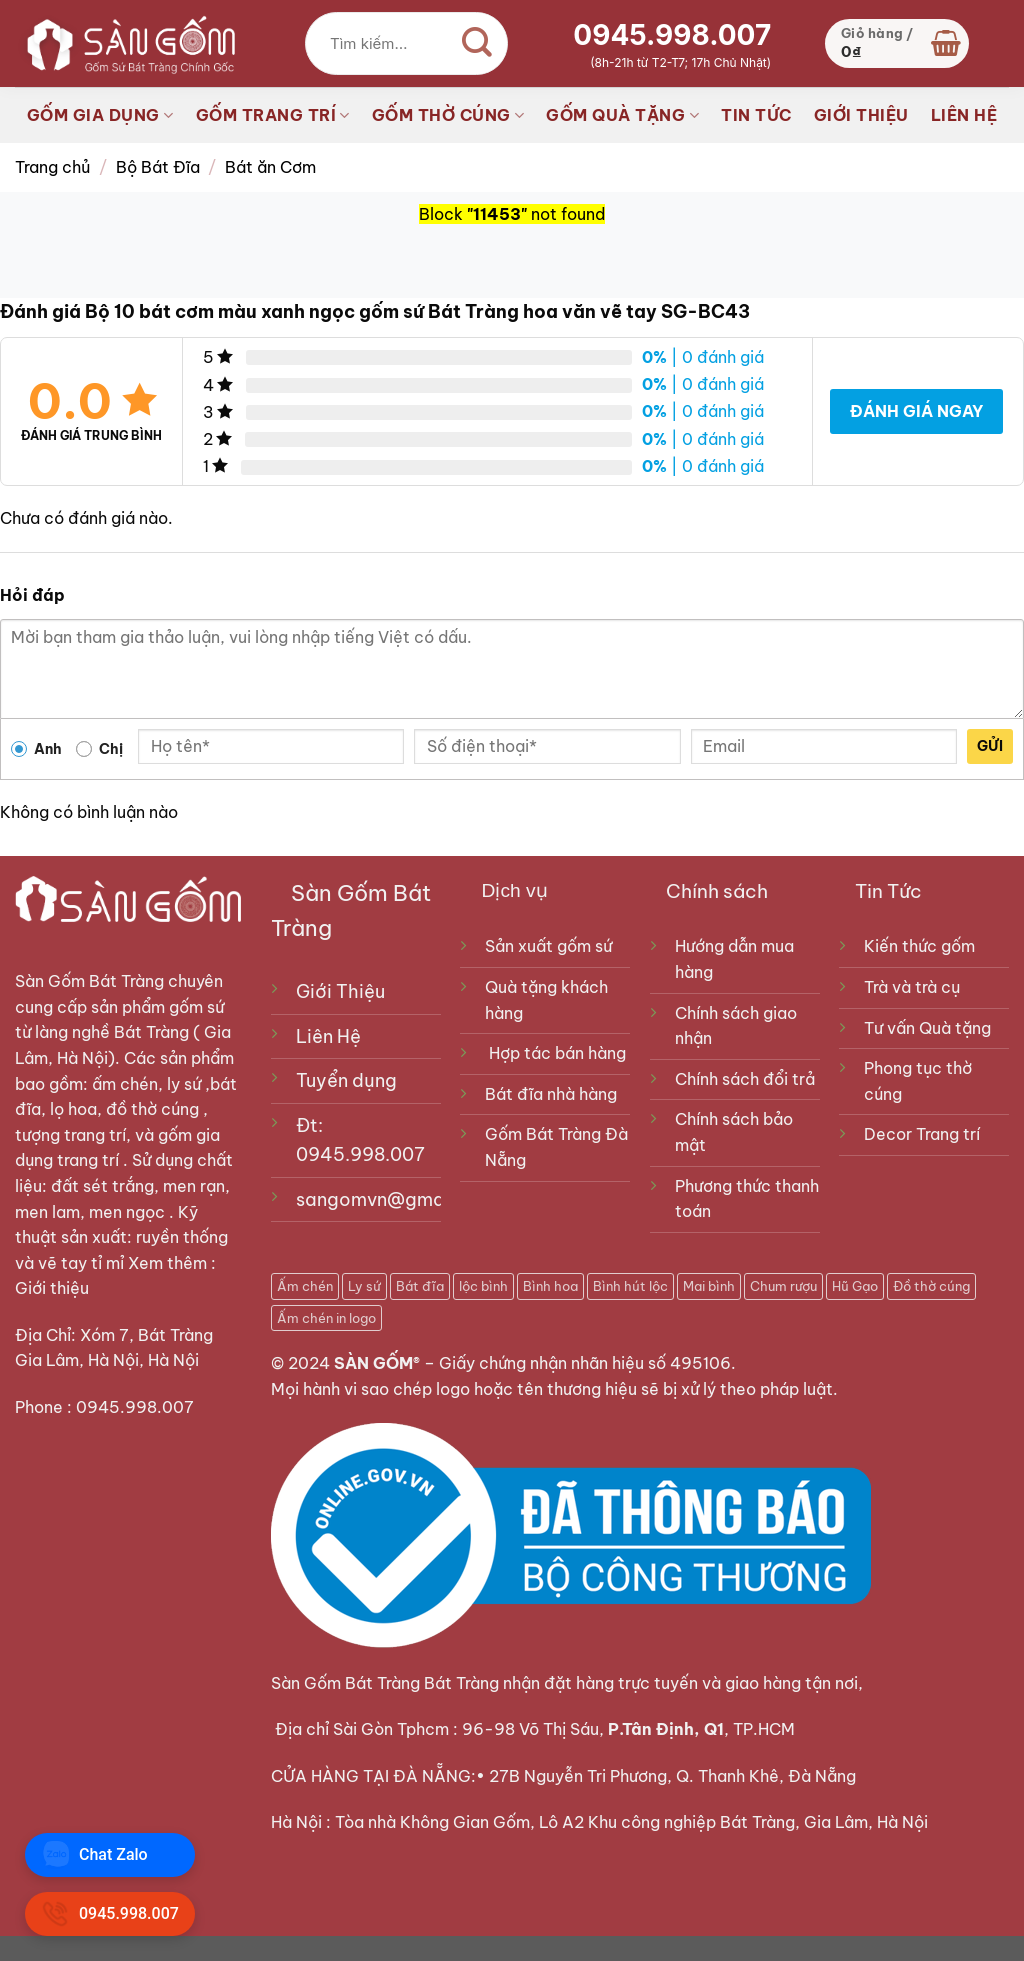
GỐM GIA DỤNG (100, 115)
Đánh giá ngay (916, 411)
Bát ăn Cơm (270, 167)
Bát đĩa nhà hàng (551, 1094)
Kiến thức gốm (919, 946)
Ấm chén (305, 1286)
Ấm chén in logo (326, 1318)
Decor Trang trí (922, 1134)
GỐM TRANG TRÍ (273, 115)
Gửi (990, 746)
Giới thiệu (54, 1288)
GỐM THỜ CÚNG (448, 115)
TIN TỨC (756, 115)
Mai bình (709, 1286)
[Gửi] (477, 43)
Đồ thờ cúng (931, 1286)
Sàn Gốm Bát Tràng (89, 981)
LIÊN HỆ (964, 115)
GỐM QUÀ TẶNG (622, 115)
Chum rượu (783, 1286)
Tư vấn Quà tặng (931, 1028)
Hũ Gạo (855, 1286)
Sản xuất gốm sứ (548, 946)
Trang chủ (52, 167)
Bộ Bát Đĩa (158, 167)
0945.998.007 (672, 35)
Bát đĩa (420, 1286)
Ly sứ (364, 1286)
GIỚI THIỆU (861, 115)
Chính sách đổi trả (745, 1079)
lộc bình (483, 1286)
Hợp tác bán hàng (557, 1053)
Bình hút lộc (630, 1286)
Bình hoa (550, 1286)
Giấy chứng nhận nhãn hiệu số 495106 (585, 1363)
